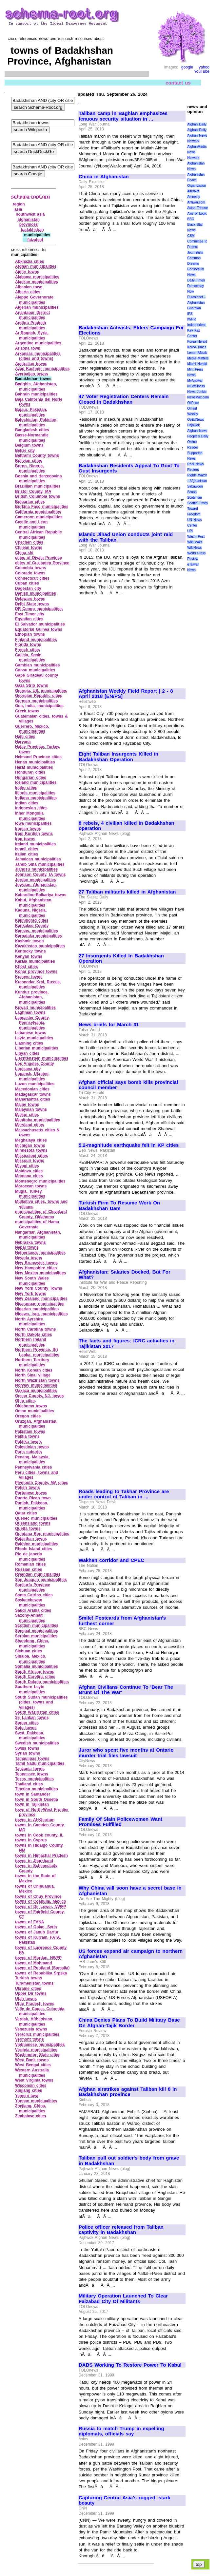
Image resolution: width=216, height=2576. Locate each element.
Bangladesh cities (32, 430)
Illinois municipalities (35, 793)
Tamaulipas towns (32, 1758)
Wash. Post (195, 536)
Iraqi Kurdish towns (34, 833)
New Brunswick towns (36, 1262)
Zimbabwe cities (30, 2116)
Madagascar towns (33, 1094)
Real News (195, 464)
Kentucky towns (30, 951)
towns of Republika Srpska (41, 1973)
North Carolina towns (35, 1329)
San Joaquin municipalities (41, 1579)
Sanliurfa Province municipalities (32, 1587)
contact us (178, 82)
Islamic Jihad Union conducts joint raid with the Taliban (126, 537)
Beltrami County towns (37, 455)
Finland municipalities (36, 639)
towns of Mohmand (33, 1963)
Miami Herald (197, 364)
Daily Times (196, 280)
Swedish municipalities (37, 1743)
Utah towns (26, 1998)
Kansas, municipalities (36, 931)
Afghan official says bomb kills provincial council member (128, 1085)
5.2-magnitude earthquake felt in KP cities (129, 1145)
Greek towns (27, 711)
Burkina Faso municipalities (42, 506)
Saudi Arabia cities (33, 1610)
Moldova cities (29, 1171)
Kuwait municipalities (35, 1007)
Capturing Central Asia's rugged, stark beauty (124, 2500)
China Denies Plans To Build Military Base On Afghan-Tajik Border (129, 2022)
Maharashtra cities (32, 1099)
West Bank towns (32, 2060)
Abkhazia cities (29, 261)
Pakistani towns (30, 1431)
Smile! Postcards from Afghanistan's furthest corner (122, 1620)
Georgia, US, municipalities (41, 690)
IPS (189, 314)
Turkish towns (28, 1978)
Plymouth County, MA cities (41, 1482)
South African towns (34, 1671)
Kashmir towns (29, 941)
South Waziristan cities (37, 1712)
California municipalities (38, 511)
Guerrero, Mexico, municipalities (32, 729)
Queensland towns (32, 1523)
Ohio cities (25, 1400)
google (187, 67)
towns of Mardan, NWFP (38, 1957)
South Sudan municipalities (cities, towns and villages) (41, 1702)
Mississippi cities (31, 1155)
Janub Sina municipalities (40, 864)
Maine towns (27, 1104)
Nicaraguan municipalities (39, 1303)
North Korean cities (33, 1370)
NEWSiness (196, 386)
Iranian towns (28, 828)
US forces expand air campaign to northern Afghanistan (131, 1954)
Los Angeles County (34, 1063)
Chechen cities (29, 542)
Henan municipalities (35, 762)
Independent (196, 325)
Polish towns (27, 1487)
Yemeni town (27, 2095)
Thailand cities (29, 1784)
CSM (190, 236)
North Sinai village (32, 1375)
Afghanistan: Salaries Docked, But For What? (124, 1274)
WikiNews (194, 547)
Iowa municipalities (33, 823)
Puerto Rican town (33, 1498)
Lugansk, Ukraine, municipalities (32, 1076)
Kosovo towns (29, 976)
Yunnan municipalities (36, 2101)
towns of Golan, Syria (36, 1927)
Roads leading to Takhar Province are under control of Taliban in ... (124, 1494)
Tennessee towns (31, 1774)
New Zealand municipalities (41, 1298)
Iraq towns (25, 838)
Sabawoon (195, 486)
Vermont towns (29, 2039)
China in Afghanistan (104, 176)
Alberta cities (27, 292)
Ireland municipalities (35, 844)
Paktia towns (27, 1436)
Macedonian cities (32, 1089)
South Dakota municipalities (42, 1682)
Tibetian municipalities (36, 1789)
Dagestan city (28, 588)
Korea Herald (197, 341)
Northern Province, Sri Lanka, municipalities (37, 1352)
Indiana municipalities (36, 798)
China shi (24, 552)
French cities (27, 649)
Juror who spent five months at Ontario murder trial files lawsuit (126, 1752)
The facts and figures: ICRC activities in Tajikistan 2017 (126, 1343)
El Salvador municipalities (40, 624)
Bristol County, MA (33, 491)
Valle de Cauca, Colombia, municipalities (40, 2011)
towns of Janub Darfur (36, 1932)
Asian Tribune (197, 208)
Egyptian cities (29, 619)
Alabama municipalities (37, 277)
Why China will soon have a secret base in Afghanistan (130, 1890)
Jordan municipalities (35, 879)
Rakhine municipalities (36, 1544)
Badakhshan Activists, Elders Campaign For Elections (131, 330)
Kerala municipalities (35, 961)
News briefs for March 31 (109, 1024)
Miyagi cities (27, 1165)
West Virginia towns (34, 2080)
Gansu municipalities (35, 670)
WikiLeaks (194, 542)
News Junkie (196, 392)
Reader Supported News (194, 453)
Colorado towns (30, 573)
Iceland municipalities (35, 782)
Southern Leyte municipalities (30, 1689)
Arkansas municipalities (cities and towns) (38, 356)
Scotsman (194, 497)
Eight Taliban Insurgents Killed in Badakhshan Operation (118, 756)
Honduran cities (30, 772)
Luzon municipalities (34, 1084)
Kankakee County (32, 925)
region (19, 204)
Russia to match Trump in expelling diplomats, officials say (121, 2431)
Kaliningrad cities (32, 920)
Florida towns (28, 644)
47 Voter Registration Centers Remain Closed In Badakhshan (124, 399)
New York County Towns (38, 1288)
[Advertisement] (132, 276)
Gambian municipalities (37, 665)
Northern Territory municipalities (32, 1362)
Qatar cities (26, 1513)
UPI (190, 531)
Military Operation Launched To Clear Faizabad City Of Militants (123, 2298)
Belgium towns (29, 445)
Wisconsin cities (31, 2085)
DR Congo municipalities (39, 608)
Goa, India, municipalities (39, 705)
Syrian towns (27, 1753)
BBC (190, 219)
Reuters (193, 469)
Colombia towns (30, 568)
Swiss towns (27, 1748)
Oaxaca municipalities (36, 1390)
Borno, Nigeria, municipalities (30, 468)
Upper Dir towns (31, 1993)
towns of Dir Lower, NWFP (40, 1906)
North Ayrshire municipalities (30, 1322)
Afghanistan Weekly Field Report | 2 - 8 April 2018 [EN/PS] (126, 693)
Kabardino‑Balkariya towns (40, 895)
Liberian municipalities (36, 1048)
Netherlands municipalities (40, 1252)
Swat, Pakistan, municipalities (30, 1735)
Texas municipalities (34, 1779)
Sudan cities (27, 1723)
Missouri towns (29, 1160)
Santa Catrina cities (34, 1595)
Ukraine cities (28, 1988)
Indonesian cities (31, 808)
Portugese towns (31, 1492)
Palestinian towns (32, 1447)
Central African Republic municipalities (38, 535)
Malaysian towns (31, 1109)
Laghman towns (30, 1012)
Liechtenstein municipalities (41, 1058)
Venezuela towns (31, 2029)
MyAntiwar (195, 380)
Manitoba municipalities (37, 1120)
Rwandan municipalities (37, 1574)
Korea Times (196, 347)
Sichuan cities (28, 1651)
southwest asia (30, 214)
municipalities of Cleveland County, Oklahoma (41, 1214)
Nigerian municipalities (37, 1309)
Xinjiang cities (28, 2090)
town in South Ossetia (36, 1799)
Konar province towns (36, 971)
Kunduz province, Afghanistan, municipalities (32, 997)
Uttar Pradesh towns (34, 2003)
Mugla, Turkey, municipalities (30, 1194)
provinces (28, 224)
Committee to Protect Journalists (197, 247)
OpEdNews (195, 419)
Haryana (22, 742)
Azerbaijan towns (31, 374)
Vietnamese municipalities (40, 2044)
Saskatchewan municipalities (30, 1602)
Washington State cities (37, 2054)
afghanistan (29, 219)
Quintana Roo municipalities (42, 1533)
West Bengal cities (33, 2065)
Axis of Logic (197, 213)
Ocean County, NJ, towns (39, 1396)
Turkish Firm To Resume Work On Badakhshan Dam (119, 1205)
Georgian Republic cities (38, 695)
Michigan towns (30, 1145)
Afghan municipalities (35, 266)
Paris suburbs (28, 1452)
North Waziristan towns (37, 1380)
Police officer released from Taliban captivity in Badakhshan (121, 2229)
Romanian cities (30, 1564)
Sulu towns (26, 1727)
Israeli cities (26, 849)
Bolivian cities (28, 460)
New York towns (30, 1293)
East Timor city (29, 614)
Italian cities (26, 854)
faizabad (35, 240)
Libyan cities (27, 1053)
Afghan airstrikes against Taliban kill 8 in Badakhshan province (128, 2091)
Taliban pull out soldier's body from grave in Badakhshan (129, 2160)
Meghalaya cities (31, 1140)
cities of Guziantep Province (42, 563)
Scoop (191, 492)
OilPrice (193, 403)
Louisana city (28, 1069)
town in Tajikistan (32, 1804)
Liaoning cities (29, 1043)
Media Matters (197, 358)
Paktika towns (28, 1441)
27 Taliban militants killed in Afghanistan (127, 891)
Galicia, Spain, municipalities (30, 658)
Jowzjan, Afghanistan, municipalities (36, 887)
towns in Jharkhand (34, 1860)
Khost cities (26, 966)
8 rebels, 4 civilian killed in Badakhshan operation (126, 825)
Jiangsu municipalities (36, 869)
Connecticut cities (32, 578)
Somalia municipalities (36, 1666)
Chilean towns (28, 547)
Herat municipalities (34, 767)
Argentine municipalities (38, 343)
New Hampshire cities (36, 1268)
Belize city (25, 450)
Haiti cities (25, 736)
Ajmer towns (27, 271)
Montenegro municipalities (40, 1181)
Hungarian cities (30, 777)
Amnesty (193, 197)
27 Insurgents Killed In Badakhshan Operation (121, 958)
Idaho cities (26, 787)
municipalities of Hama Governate (37, 1224)
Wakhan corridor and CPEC (111, 1560)
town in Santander (32, 1794)
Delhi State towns (32, 604)
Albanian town (29, 287)
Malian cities (27, 1114)
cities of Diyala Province (38, 557)
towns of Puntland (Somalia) (42, 1968)
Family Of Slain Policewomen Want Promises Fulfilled (120, 1822)
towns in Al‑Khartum (34, 1819)
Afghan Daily (196, 124)
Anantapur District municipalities (32, 315)
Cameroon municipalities (38, 517)
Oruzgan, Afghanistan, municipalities (36, 1424)
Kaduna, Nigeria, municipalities (31, 913)
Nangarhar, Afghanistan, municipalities (38, 1235)
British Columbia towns (37, 496)
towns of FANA (29, 1922)
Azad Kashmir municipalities (42, 368)
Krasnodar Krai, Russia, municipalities (38, 985)
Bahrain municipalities (36, 394)
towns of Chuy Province (38, 1896)
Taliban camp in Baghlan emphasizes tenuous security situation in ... (123, 116)
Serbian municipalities (36, 1636)
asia (18, 209)
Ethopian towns (30, 634)
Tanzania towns (30, 1768)
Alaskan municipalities (36, 281)
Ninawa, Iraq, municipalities (41, 1314)
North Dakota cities (33, 1334)
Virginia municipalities (36, 2049)
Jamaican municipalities (38, 859)
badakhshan (32, 229)
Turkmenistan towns (34, 1983)
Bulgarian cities (30, 501)
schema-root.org (30, 196)
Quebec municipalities (36, 1518)
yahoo (204, 67)
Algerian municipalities (37, 307)
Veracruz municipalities (37, 2034)
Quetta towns (28, 1528)
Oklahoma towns (31, 1406)
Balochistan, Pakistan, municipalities (36, 422)
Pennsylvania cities (33, 1467)
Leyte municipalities (34, 1038)
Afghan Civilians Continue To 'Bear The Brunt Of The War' (126, 1689)
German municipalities (36, 701)
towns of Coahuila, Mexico (40, 1901)
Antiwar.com (196, 202)
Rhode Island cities (33, 1549)
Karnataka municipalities (38, 935)
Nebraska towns (30, 1242)
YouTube (201, 71)
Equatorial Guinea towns (38, 629)
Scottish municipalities (36, 1625)
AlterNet (193, 191)
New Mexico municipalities (40, 1273)
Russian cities (28, 1569)
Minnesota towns (31, 1150)
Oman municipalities (34, 1411)
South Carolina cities (35, 1676)
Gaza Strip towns (31, 685)
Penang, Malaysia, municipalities (32, 1460)
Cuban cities (27, 583)
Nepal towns (27, 1247)
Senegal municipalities (36, 1630)
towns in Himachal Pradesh (41, 1855)
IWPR (191, 319)
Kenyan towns (28, 956)
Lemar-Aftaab (197, 353)
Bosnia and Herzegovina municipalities (38, 479)
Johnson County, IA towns (40, 874)
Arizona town (27, 348)
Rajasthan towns (31, 1538)
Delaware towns (30, 598)
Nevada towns (28, 1258)
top (199, 2564)
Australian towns (31, 363)
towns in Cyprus (31, 1840)
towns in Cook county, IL (39, 1835)
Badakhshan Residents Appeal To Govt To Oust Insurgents (129, 468)
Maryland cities (29, 1125)
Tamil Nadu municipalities (39, 1763)
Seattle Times (197, 503)
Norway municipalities (36, 1385)
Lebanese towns (30, 1032)
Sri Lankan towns (32, 1717)
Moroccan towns (31, 1186)
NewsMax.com (198, 397)
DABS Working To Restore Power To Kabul (130, 2365)
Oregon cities (28, 1416)
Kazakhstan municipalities (40, 946)
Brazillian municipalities (37, 486)
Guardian (194, 308)
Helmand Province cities (38, 757)
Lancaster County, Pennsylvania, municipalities (32, 1022)
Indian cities (26, 803)
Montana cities (29, 1176)
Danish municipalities (35, 593)
